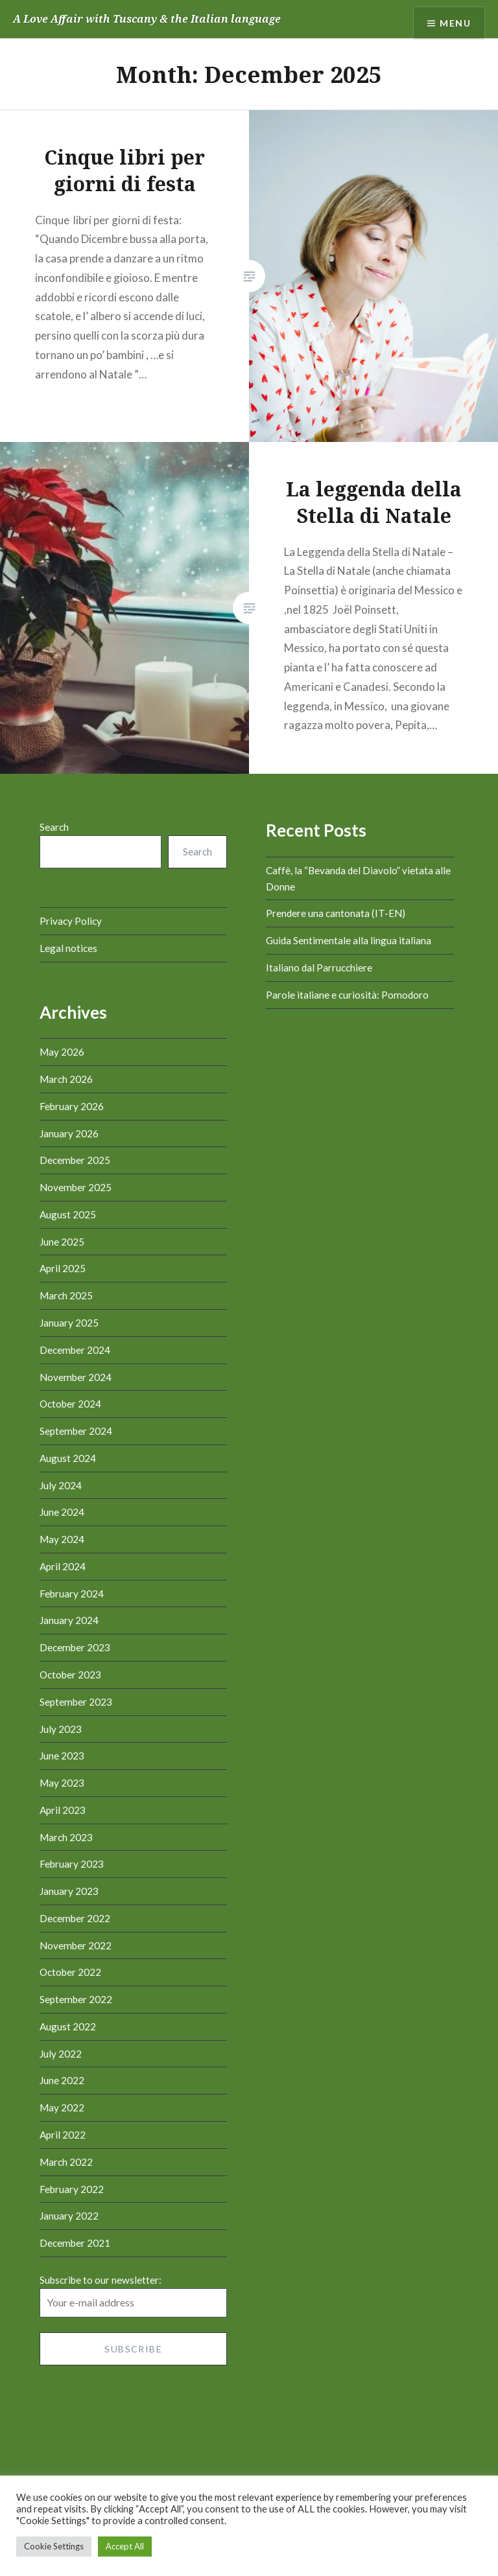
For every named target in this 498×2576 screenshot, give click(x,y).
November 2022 (76, 1945)
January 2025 (69, 1323)
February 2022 (72, 2189)
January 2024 (69, 1620)
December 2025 (75, 1160)
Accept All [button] (125, 2546)
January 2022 (69, 2216)
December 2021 (75, 2243)
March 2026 (66, 1079)
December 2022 (75, 1918)
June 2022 (62, 2080)
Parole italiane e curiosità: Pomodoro (347, 995)
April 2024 (63, 1566)
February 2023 (72, 1864)
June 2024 (62, 1512)
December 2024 (75, 1350)
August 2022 (68, 2026)
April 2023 (63, 1810)
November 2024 (76, 1377)
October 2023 (70, 1674)
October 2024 (70, 1404)
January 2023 (69, 1891)
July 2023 (61, 1729)
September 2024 (76, 1431)
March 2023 (66, 1837)
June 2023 (62, 1755)
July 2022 (61, 2054)
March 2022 (66, 2162)
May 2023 (62, 1783)
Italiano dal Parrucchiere (319, 967)
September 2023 (76, 1702)
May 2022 (62, 2107)
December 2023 (75, 1647)
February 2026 (72, 1106)
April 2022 (63, 2135)
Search (54, 827)
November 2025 (76, 1187)
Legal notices (68, 948)
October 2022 (70, 1972)
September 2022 (76, 1999)
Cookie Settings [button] (54, 2546)
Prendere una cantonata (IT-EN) (335, 913)
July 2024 (61, 1485)
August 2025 (68, 1214)
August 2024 (68, 1458)
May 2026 (62, 1052)
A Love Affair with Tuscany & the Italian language (147, 19)
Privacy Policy (71, 921)
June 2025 (62, 1241)
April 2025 (63, 1268)
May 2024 (62, 1539)
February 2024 (72, 1593)
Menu (455, 23)
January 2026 (69, 1133)
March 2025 (66, 1295)
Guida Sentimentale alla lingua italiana (348, 940)
